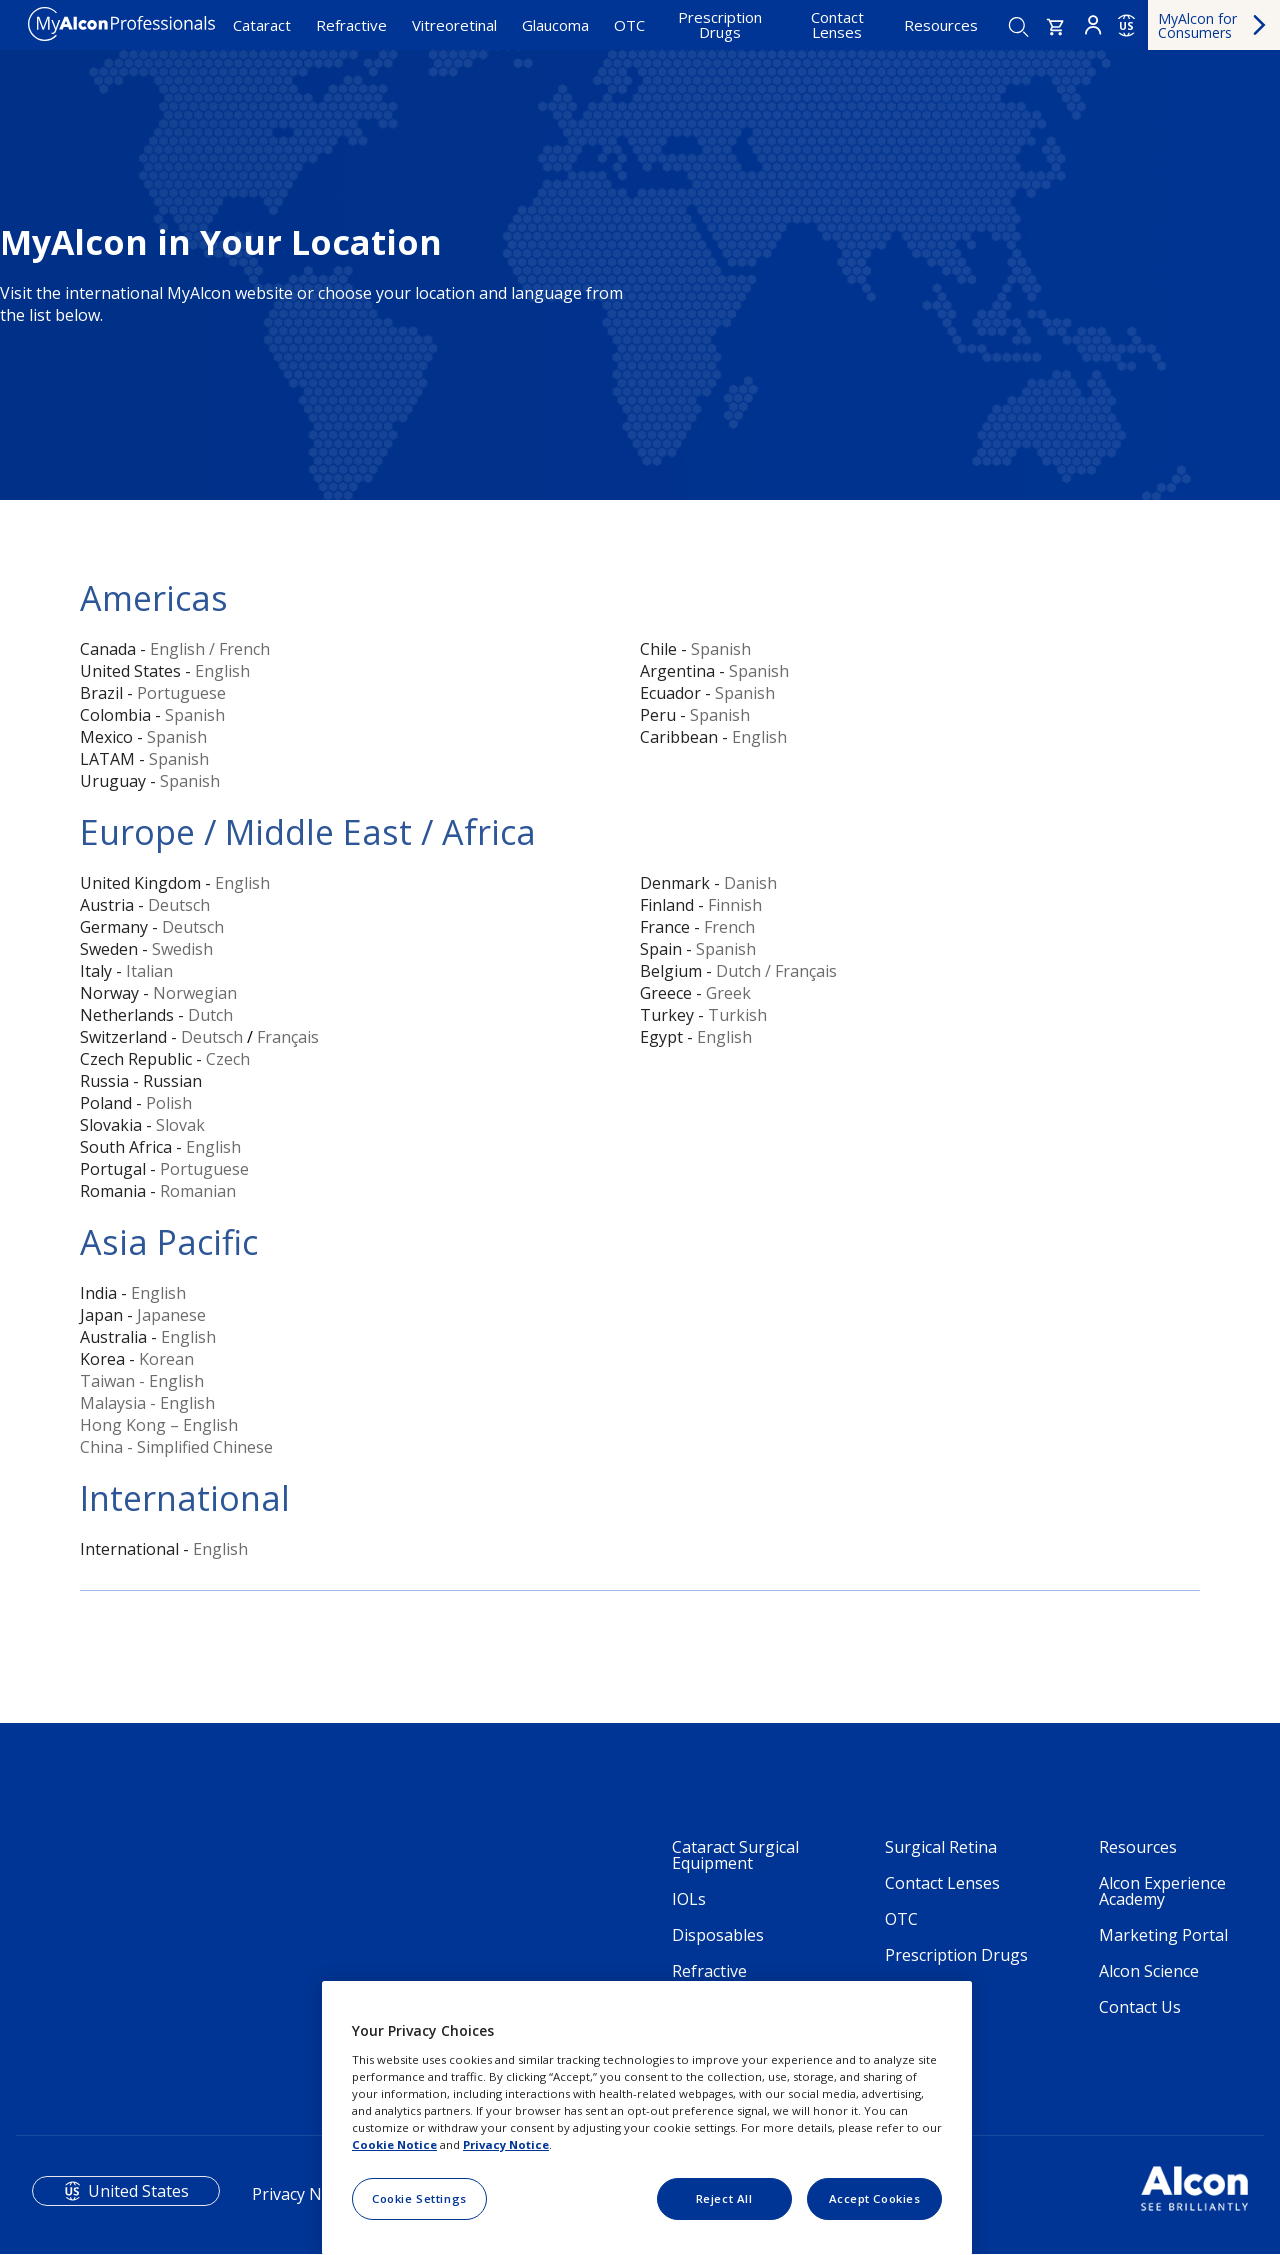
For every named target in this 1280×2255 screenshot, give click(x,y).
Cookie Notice (394, 2144)
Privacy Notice (506, 2144)
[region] (647, 2118)
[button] (1056, 27)
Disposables (718, 1935)
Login (1093, 25)
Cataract (262, 25)
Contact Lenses (837, 24)
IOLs (689, 1899)
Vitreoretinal (454, 25)
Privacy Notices (309, 2194)
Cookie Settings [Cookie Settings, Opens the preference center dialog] (419, 2198)
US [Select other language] (1126, 26)
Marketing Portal (1163, 1935)
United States (138, 2191)
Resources (941, 25)
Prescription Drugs (720, 24)
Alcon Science (1149, 1971)
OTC (629, 25)
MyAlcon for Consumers (1197, 25)
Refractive (351, 25)
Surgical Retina (941, 1847)
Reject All (724, 2198)
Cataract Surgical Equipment (735, 1855)
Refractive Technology (716, 1979)
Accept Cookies (875, 2198)
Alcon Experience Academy (1162, 1891)
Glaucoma (555, 25)
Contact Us (1140, 2007)
